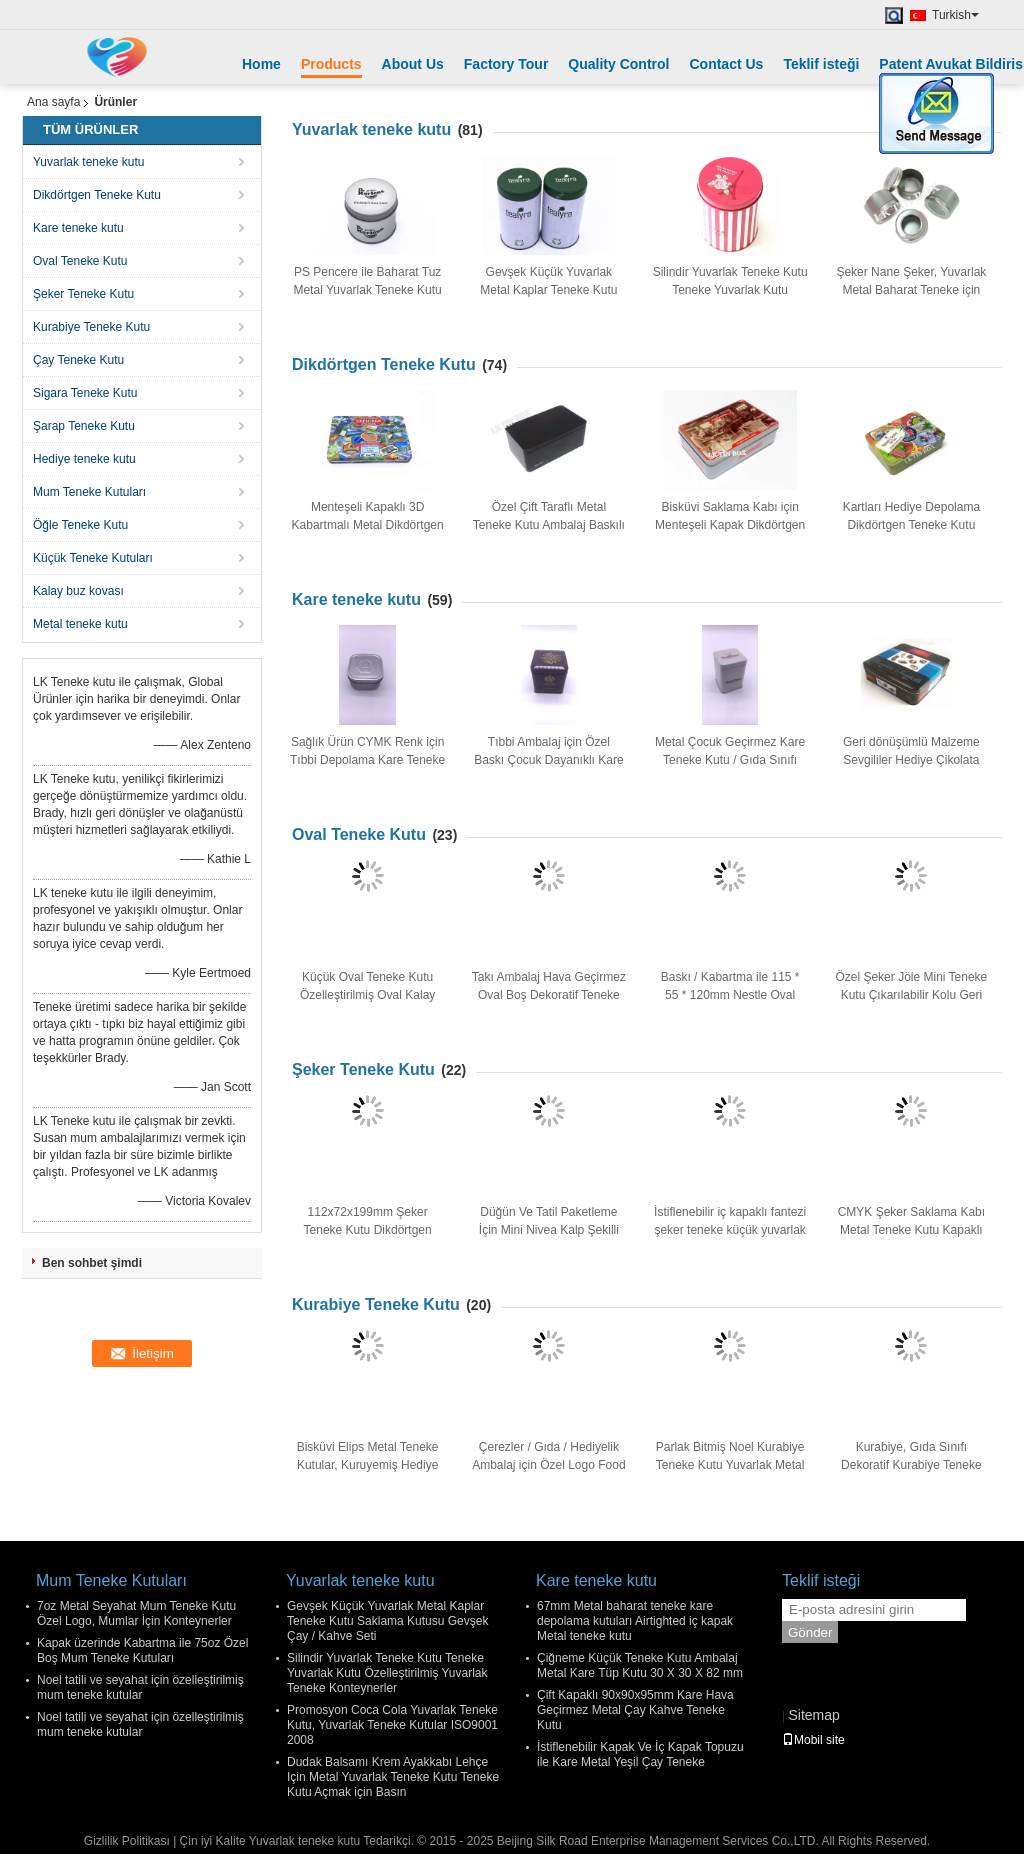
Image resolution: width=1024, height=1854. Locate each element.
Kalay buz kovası (78, 591)
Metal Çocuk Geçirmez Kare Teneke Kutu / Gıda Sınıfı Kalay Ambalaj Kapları (730, 760)
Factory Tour (506, 64)
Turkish (955, 15)
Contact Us (726, 64)
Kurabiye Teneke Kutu (91, 327)
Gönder (810, 1632)
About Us (413, 64)
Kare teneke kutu (78, 228)
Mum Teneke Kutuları (89, 492)
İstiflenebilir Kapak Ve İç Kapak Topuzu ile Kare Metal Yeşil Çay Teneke (640, 1754)
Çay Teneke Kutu (78, 360)
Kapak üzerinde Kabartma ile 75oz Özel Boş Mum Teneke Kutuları (142, 1650)
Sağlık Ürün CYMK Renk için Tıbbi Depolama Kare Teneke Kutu (367, 760)
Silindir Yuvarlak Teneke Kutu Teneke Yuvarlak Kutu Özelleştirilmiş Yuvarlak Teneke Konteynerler (387, 1673)
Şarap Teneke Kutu (84, 426)
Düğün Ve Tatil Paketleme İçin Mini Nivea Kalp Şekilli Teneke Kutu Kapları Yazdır (548, 1230)
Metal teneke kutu (80, 624)
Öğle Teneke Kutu (80, 525)
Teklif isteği (821, 64)
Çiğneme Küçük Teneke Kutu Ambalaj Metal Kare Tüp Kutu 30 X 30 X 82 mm (640, 1665)
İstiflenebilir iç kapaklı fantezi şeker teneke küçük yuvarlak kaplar (730, 1230)
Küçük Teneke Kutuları (93, 558)
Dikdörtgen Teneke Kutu (97, 195)
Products (331, 64)
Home (261, 64)
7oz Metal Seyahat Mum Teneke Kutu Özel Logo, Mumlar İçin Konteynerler (136, 1613)
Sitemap (813, 1715)
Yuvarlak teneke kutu (88, 162)
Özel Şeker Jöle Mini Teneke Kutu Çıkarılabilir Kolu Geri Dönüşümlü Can (911, 995)
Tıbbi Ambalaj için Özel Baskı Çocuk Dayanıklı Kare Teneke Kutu (548, 760)
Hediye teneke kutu (84, 459)
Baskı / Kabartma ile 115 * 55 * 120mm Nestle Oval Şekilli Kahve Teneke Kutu (730, 995)
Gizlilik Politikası (127, 1841)
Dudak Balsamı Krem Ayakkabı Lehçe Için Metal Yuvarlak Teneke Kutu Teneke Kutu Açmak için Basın (393, 1777)
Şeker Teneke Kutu (83, 294)
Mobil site (813, 1740)
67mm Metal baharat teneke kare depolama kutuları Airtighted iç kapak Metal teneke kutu (635, 1621)
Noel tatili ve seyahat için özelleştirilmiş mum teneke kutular (140, 1687)
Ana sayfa (53, 102)
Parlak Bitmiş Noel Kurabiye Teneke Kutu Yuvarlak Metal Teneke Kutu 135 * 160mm (730, 1465)
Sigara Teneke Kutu (85, 393)
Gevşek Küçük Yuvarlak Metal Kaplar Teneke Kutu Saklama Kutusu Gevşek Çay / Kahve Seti (387, 1621)
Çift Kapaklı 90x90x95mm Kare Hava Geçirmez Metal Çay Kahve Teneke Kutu (635, 1710)
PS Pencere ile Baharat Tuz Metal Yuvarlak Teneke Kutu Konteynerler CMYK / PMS (367, 290)
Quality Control (618, 64)
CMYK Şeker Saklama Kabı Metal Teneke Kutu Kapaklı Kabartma (911, 1230)
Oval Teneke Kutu (80, 261)
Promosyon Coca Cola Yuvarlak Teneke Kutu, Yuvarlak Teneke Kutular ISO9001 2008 (392, 1725)
